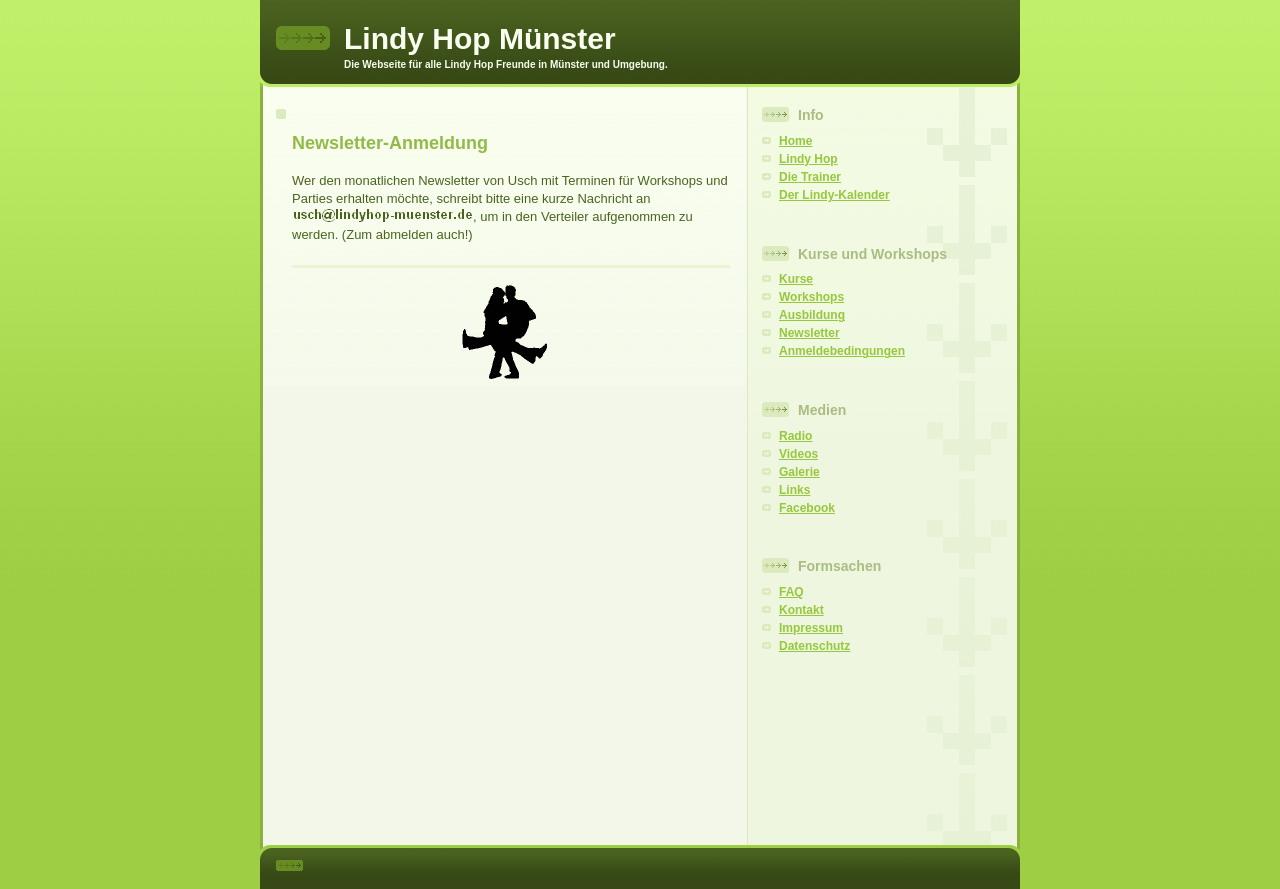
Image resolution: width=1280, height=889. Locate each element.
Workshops (811, 297)
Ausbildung (812, 315)
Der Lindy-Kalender (834, 195)
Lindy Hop (808, 159)
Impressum (811, 628)
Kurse (796, 279)
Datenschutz (814, 646)
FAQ (791, 592)
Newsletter (809, 333)
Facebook (807, 508)
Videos (798, 454)
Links (794, 490)
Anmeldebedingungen (842, 351)
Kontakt (801, 610)
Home (795, 141)
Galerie (799, 472)
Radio (795, 436)
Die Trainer (810, 177)
